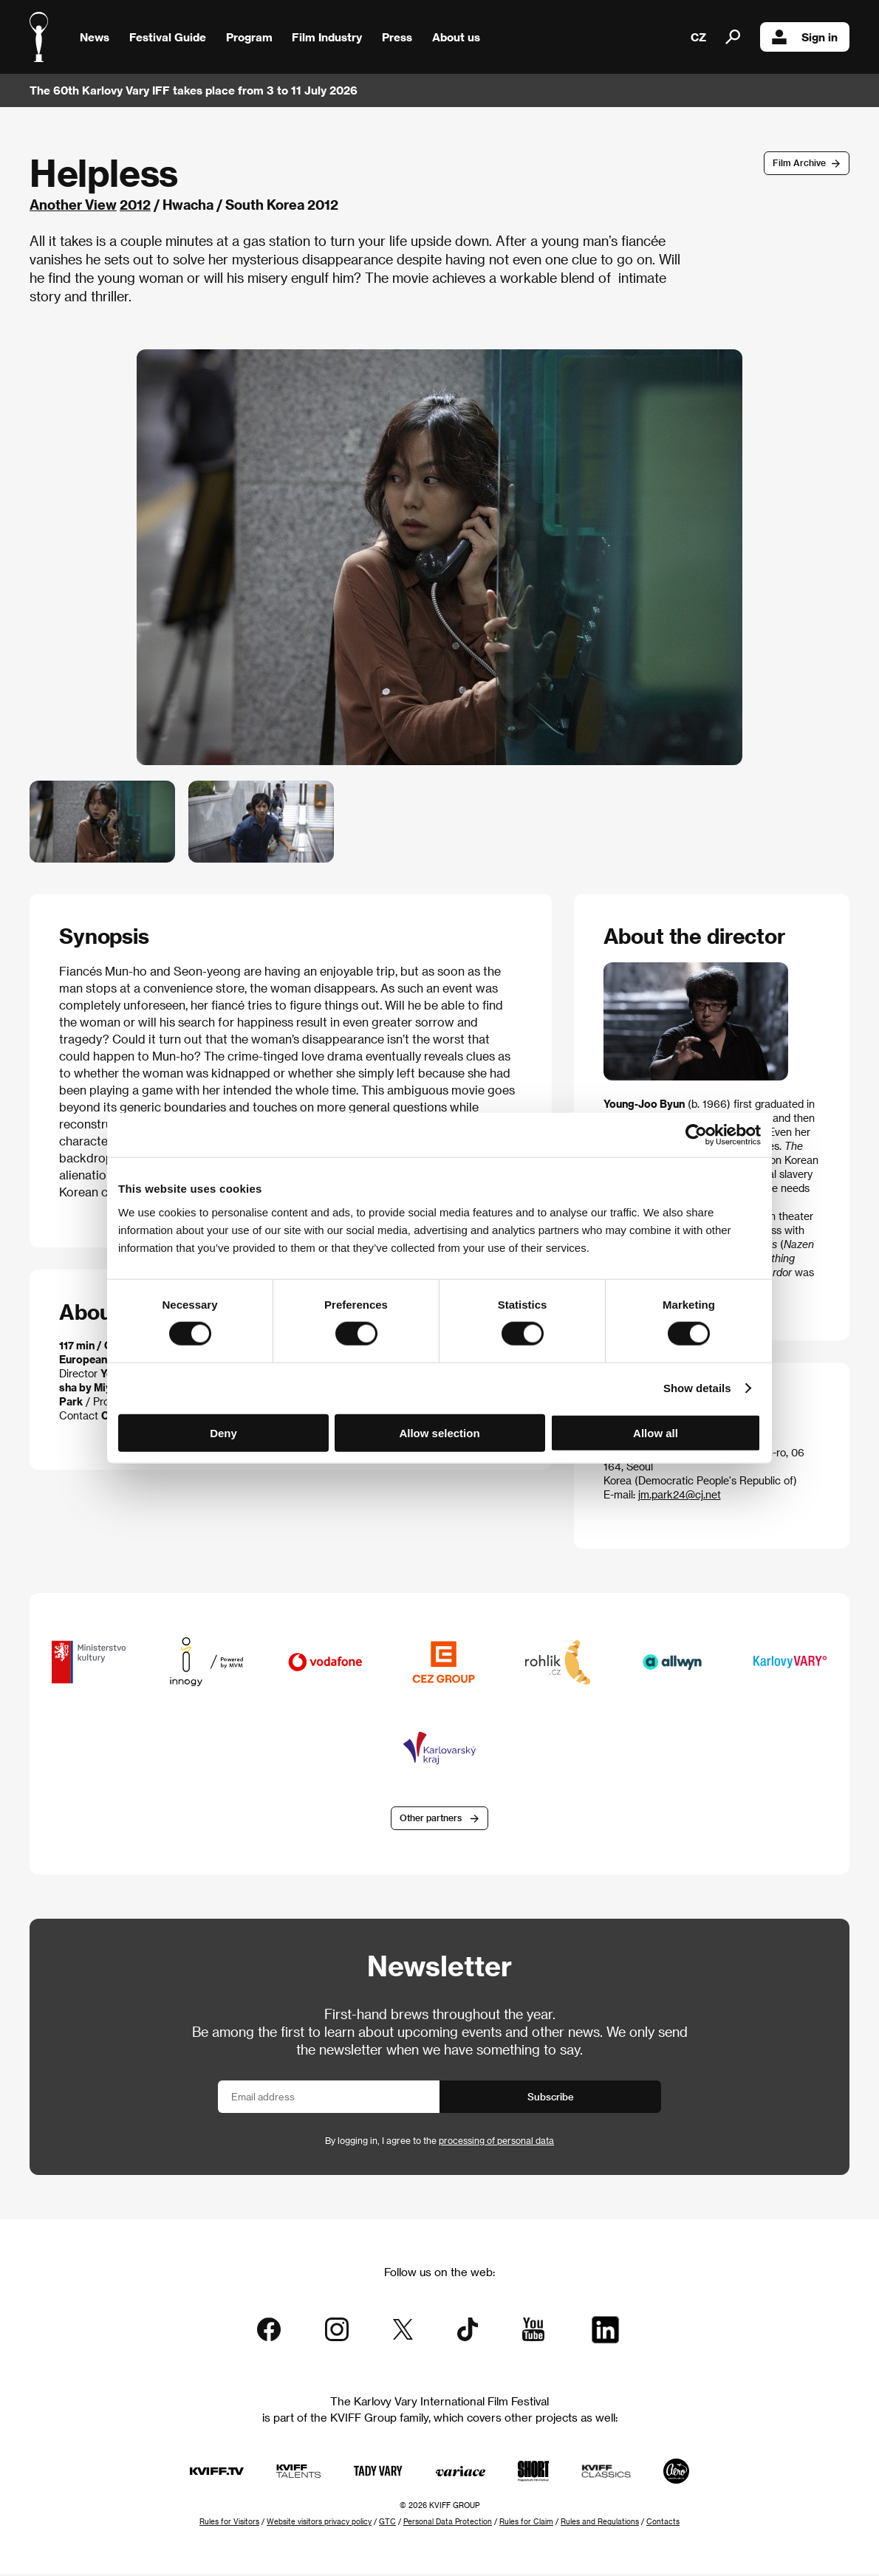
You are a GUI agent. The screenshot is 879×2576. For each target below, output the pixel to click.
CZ (698, 37)
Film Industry (327, 37)
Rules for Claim (526, 2523)
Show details (697, 1388)
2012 (135, 204)
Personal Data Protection (447, 2523)
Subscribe (550, 2098)
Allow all (655, 1432)
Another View (73, 204)
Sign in (805, 37)
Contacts (663, 2523)
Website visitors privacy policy (319, 2523)
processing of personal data (496, 2142)
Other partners (431, 1820)
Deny (223, 1432)
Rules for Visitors (229, 2523)
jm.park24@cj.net (679, 1494)
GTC (387, 2523)
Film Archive (799, 162)
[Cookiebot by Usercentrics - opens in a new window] (696, 1135)
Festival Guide (167, 37)
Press (397, 37)
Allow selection (439, 1432)
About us (456, 37)
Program (249, 37)
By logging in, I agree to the (439, 2142)
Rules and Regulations (600, 2523)
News (94, 37)
